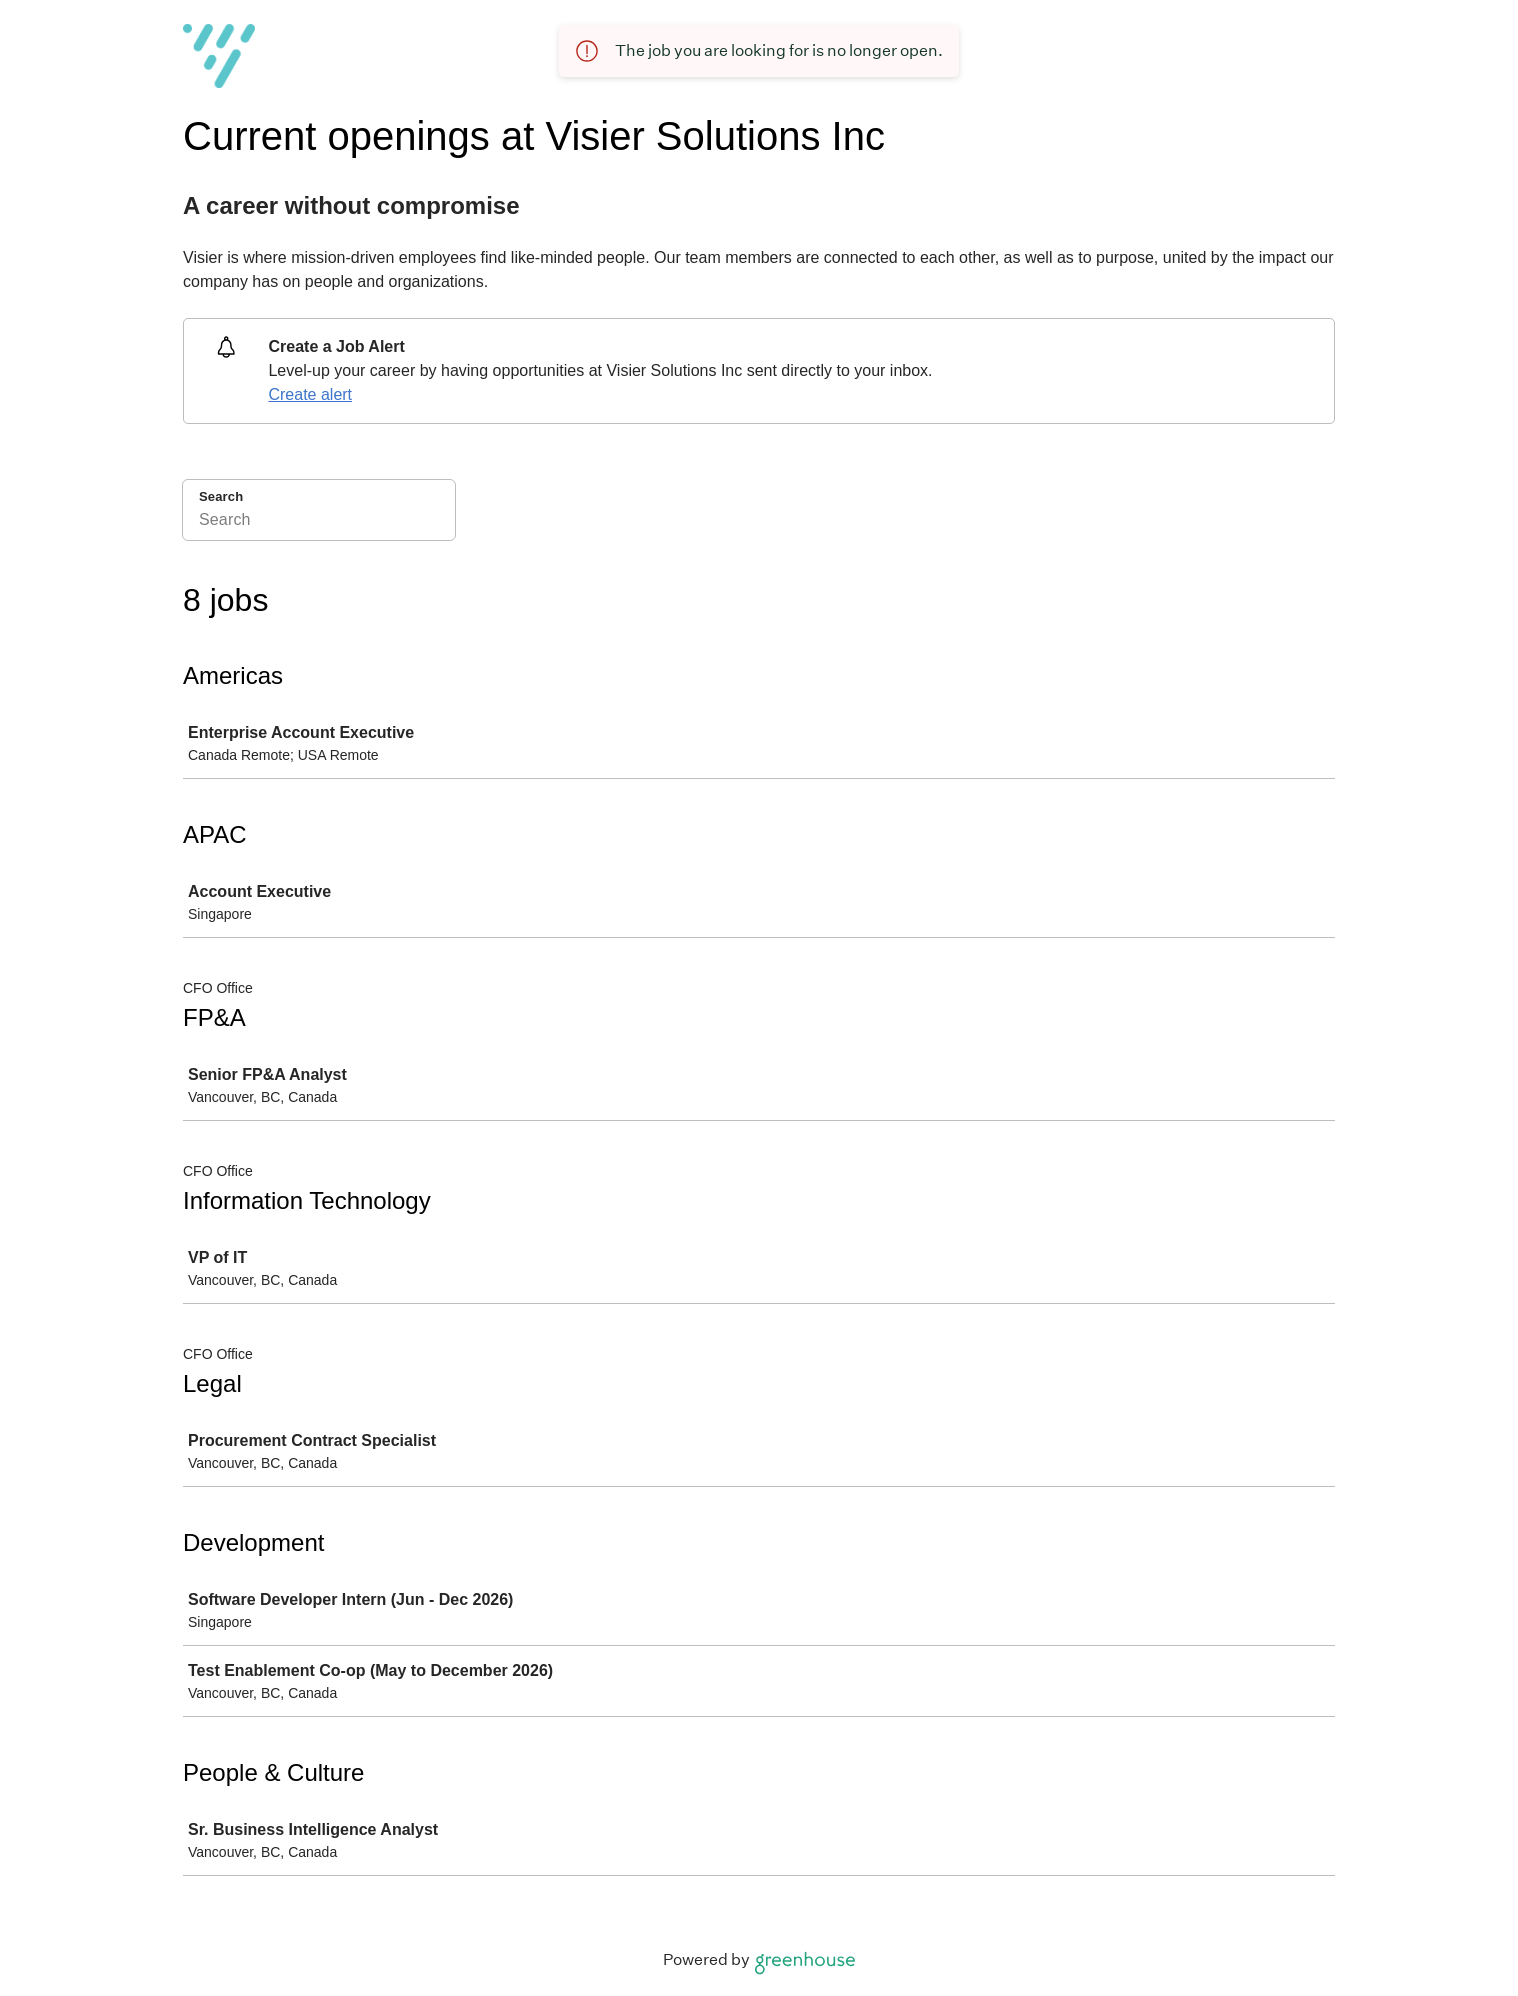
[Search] (319, 523)
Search (221, 496)
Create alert (310, 394)
